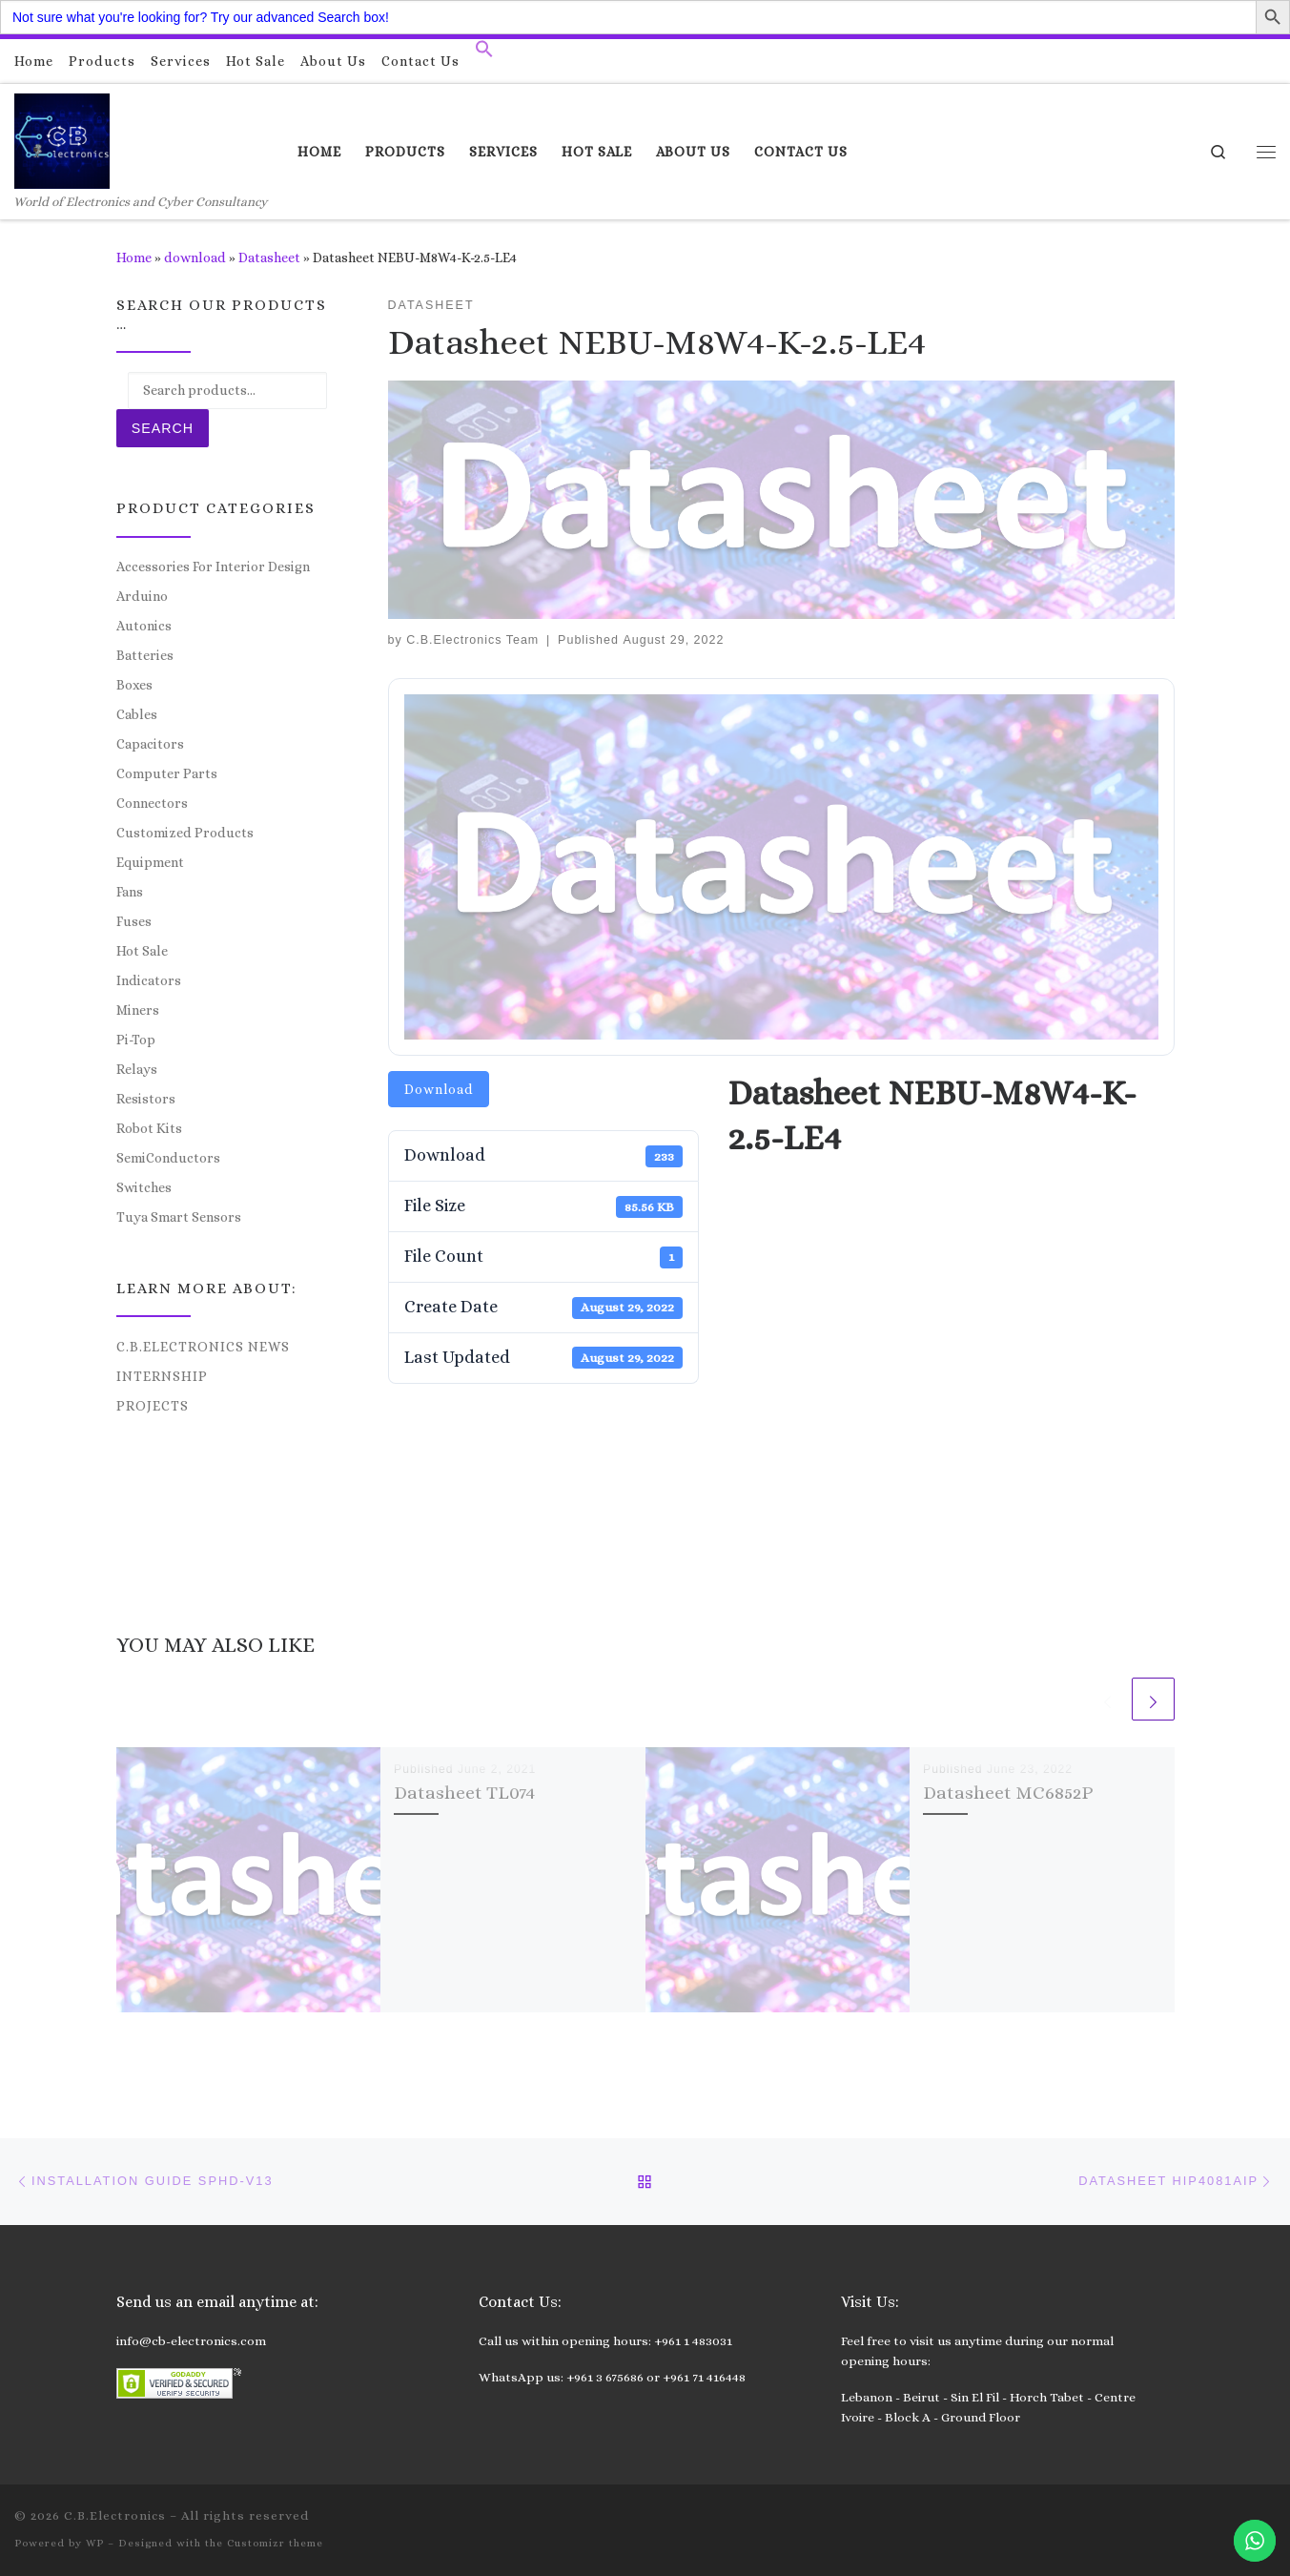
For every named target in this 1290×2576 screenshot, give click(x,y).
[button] (484, 53)
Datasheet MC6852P (1008, 1792)
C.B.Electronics (115, 2515)
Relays (136, 1069)
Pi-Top (135, 1039)
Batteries (145, 655)
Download (438, 1089)
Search (163, 428)
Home (134, 257)
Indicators (148, 980)
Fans (129, 891)
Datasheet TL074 (464, 1792)
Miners (137, 1010)
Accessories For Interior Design (213, 566)
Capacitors (150, 744)
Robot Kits (149, 1128)
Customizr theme (275, 2543)
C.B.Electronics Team (472, 640)
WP (95, 2543)
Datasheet (269, 257)
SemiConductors (168, 1157)
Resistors (145, 1098)
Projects (152, 1405)
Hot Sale (142, 950)
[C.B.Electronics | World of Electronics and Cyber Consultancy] (62, 137)
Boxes (134, 684)
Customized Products (185, 832)
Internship (162, 1376)
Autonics (144, 625)
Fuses (134, 921)
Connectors (152, 803)
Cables (136, 714)
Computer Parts (166, 773)
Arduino (142, 596)
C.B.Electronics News (203, 1346)
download (195, 257)
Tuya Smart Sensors (178, 1217)
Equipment (150, 862)
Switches (144, 1187)
